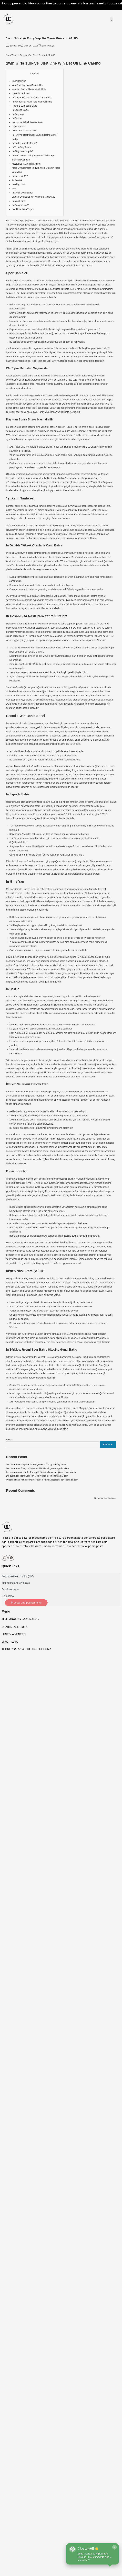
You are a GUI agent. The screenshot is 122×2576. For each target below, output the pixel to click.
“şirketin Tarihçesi (21, 93)
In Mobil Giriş (18, 201)
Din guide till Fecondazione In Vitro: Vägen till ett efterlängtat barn (37, 1476)
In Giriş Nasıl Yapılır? (22, 151)
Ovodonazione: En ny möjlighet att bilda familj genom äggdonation (37, 1468)
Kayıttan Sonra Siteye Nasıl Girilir (29, 89)
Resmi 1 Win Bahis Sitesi (24, 105)
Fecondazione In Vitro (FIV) (18, 1576)
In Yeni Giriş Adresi (21, 147)
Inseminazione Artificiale (16, 1583)
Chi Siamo (8, 1596)
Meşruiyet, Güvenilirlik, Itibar (26, 163)
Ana (14, 188)
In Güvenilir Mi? (20, 176)
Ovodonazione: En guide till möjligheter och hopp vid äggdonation (37, 1464)
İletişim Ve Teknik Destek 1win (27, 122)
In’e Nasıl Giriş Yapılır (23, 209)
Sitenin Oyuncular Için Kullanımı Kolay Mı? (33, 196)
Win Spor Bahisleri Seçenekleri (27, 85)
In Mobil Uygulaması (22, 192)
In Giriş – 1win (19, 184)
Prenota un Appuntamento (26, 1602)
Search (9, 1439)
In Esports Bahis (20, 110)
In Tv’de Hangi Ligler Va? (24, 143)
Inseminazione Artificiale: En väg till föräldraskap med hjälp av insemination (41, 1472)
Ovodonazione (10, 1589)
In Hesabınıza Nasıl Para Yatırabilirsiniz (32, 101)
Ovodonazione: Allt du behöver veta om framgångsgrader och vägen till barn (42, 1480)
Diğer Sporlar (18, 126)
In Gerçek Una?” (20, 205)
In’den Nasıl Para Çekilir (24, 130)
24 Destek (17, 180)
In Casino (16, 118)
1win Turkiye (48, 45)
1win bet (53, 297)
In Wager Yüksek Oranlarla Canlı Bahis (32, 97)
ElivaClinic (15, 45)
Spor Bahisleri (19, 81)
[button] (111, 19)
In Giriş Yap (18, 114)
